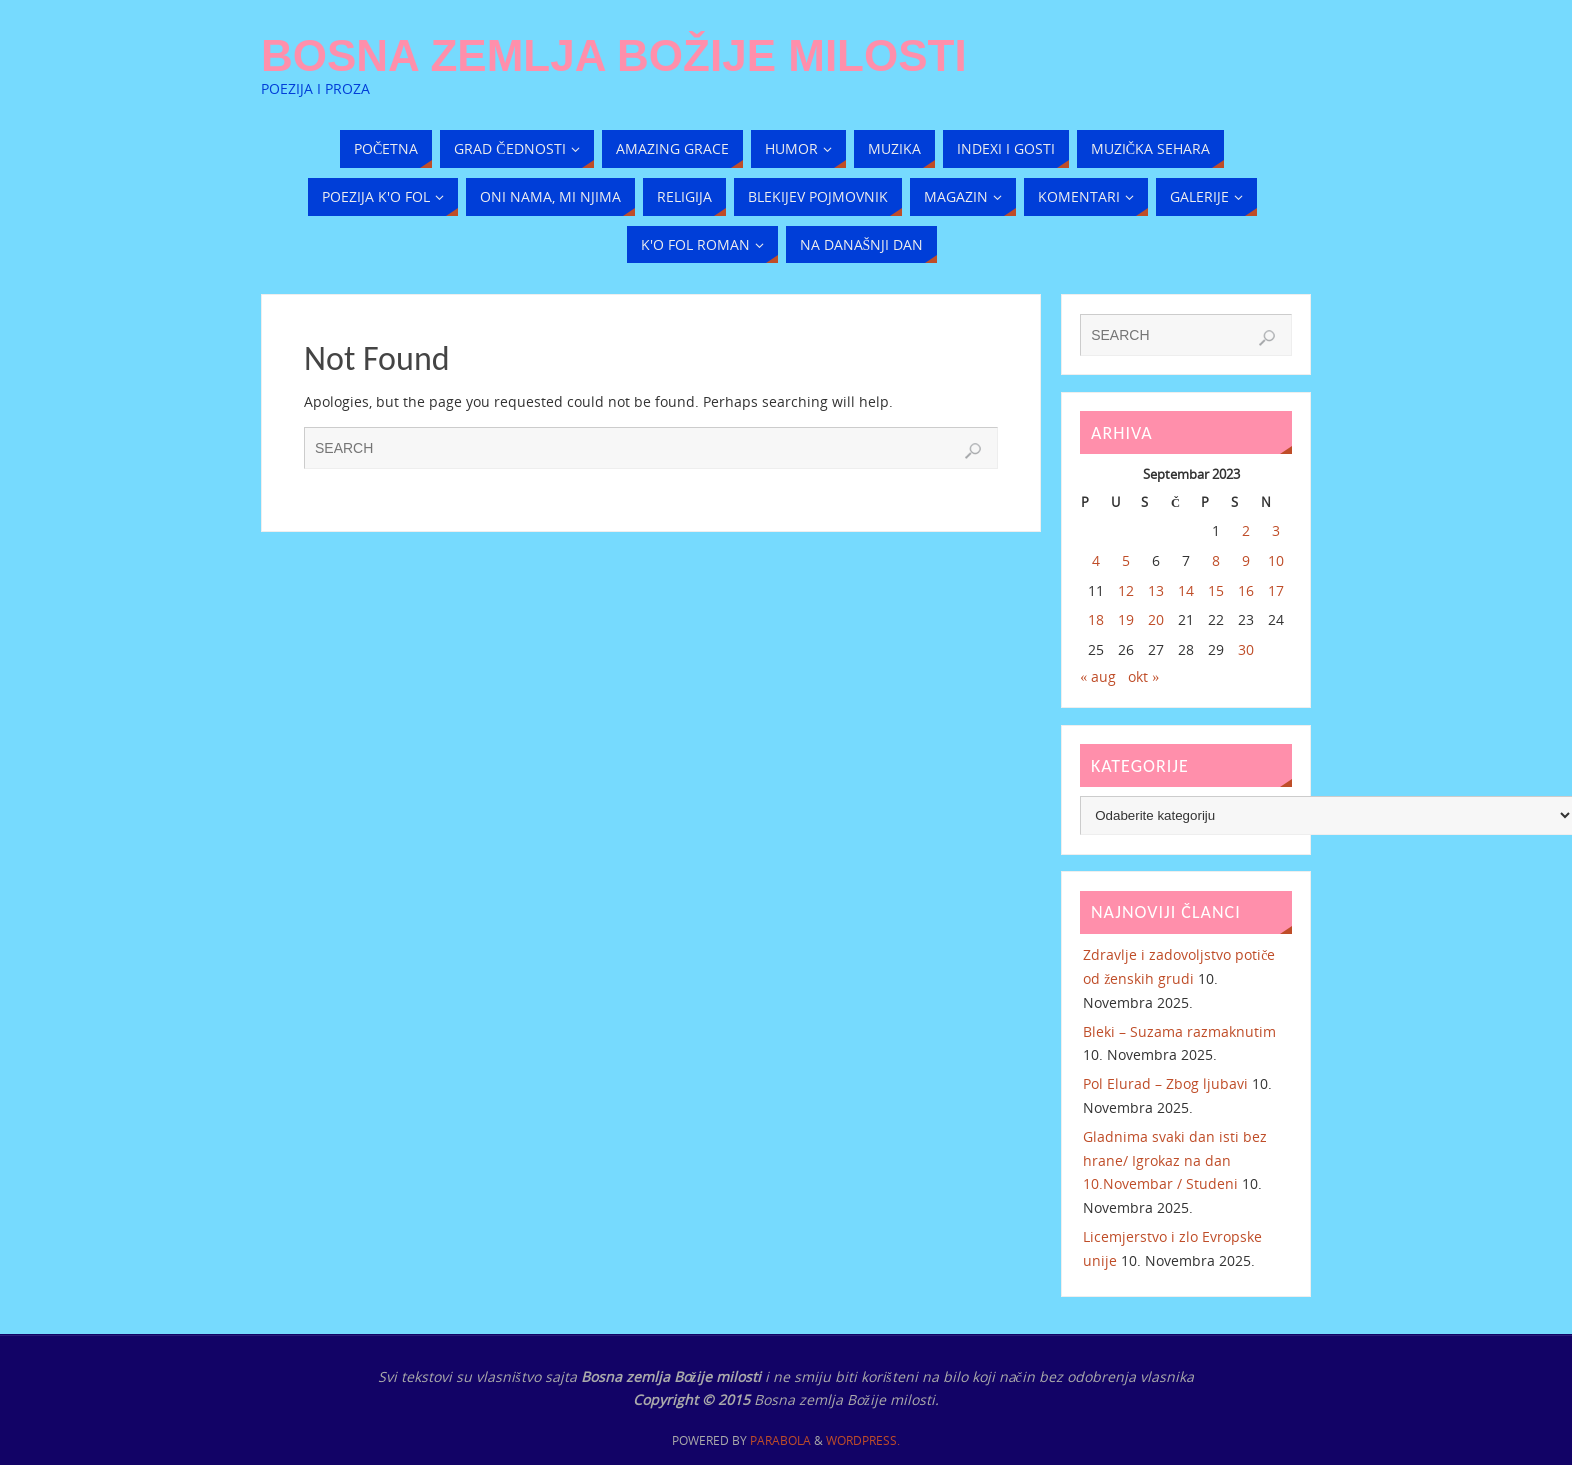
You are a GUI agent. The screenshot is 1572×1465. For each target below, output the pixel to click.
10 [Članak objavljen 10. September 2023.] (1276, 560)
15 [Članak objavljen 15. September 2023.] (1216, 590)
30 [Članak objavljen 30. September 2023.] (1246, 649)
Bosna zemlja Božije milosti (614, 56)
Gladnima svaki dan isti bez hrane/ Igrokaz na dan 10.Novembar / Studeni (1175, 1160)
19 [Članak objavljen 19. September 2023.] (1126, 619)
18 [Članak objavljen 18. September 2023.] (1096, 619)
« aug (1098, 676)
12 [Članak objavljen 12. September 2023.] (1126, 590)
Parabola (780, 1440)
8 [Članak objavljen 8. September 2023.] (1216, 560)
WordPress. (863, 1440)
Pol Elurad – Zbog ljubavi (1165, 1083)
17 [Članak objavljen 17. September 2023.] (1276, 590)
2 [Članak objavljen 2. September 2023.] (1246, 530)
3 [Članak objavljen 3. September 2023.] (1276, 530)
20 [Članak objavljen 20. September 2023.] (1156, 619)
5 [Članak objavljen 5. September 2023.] (1126, 560)
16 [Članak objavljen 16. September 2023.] (1246, 590)
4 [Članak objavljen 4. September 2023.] (1096, 560)
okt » (1143, 676)
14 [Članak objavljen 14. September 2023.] (1186, 590)
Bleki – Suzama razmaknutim (1179, 1031)
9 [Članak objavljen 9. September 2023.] (1246, 560)
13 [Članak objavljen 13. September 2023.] (1156, 590)
